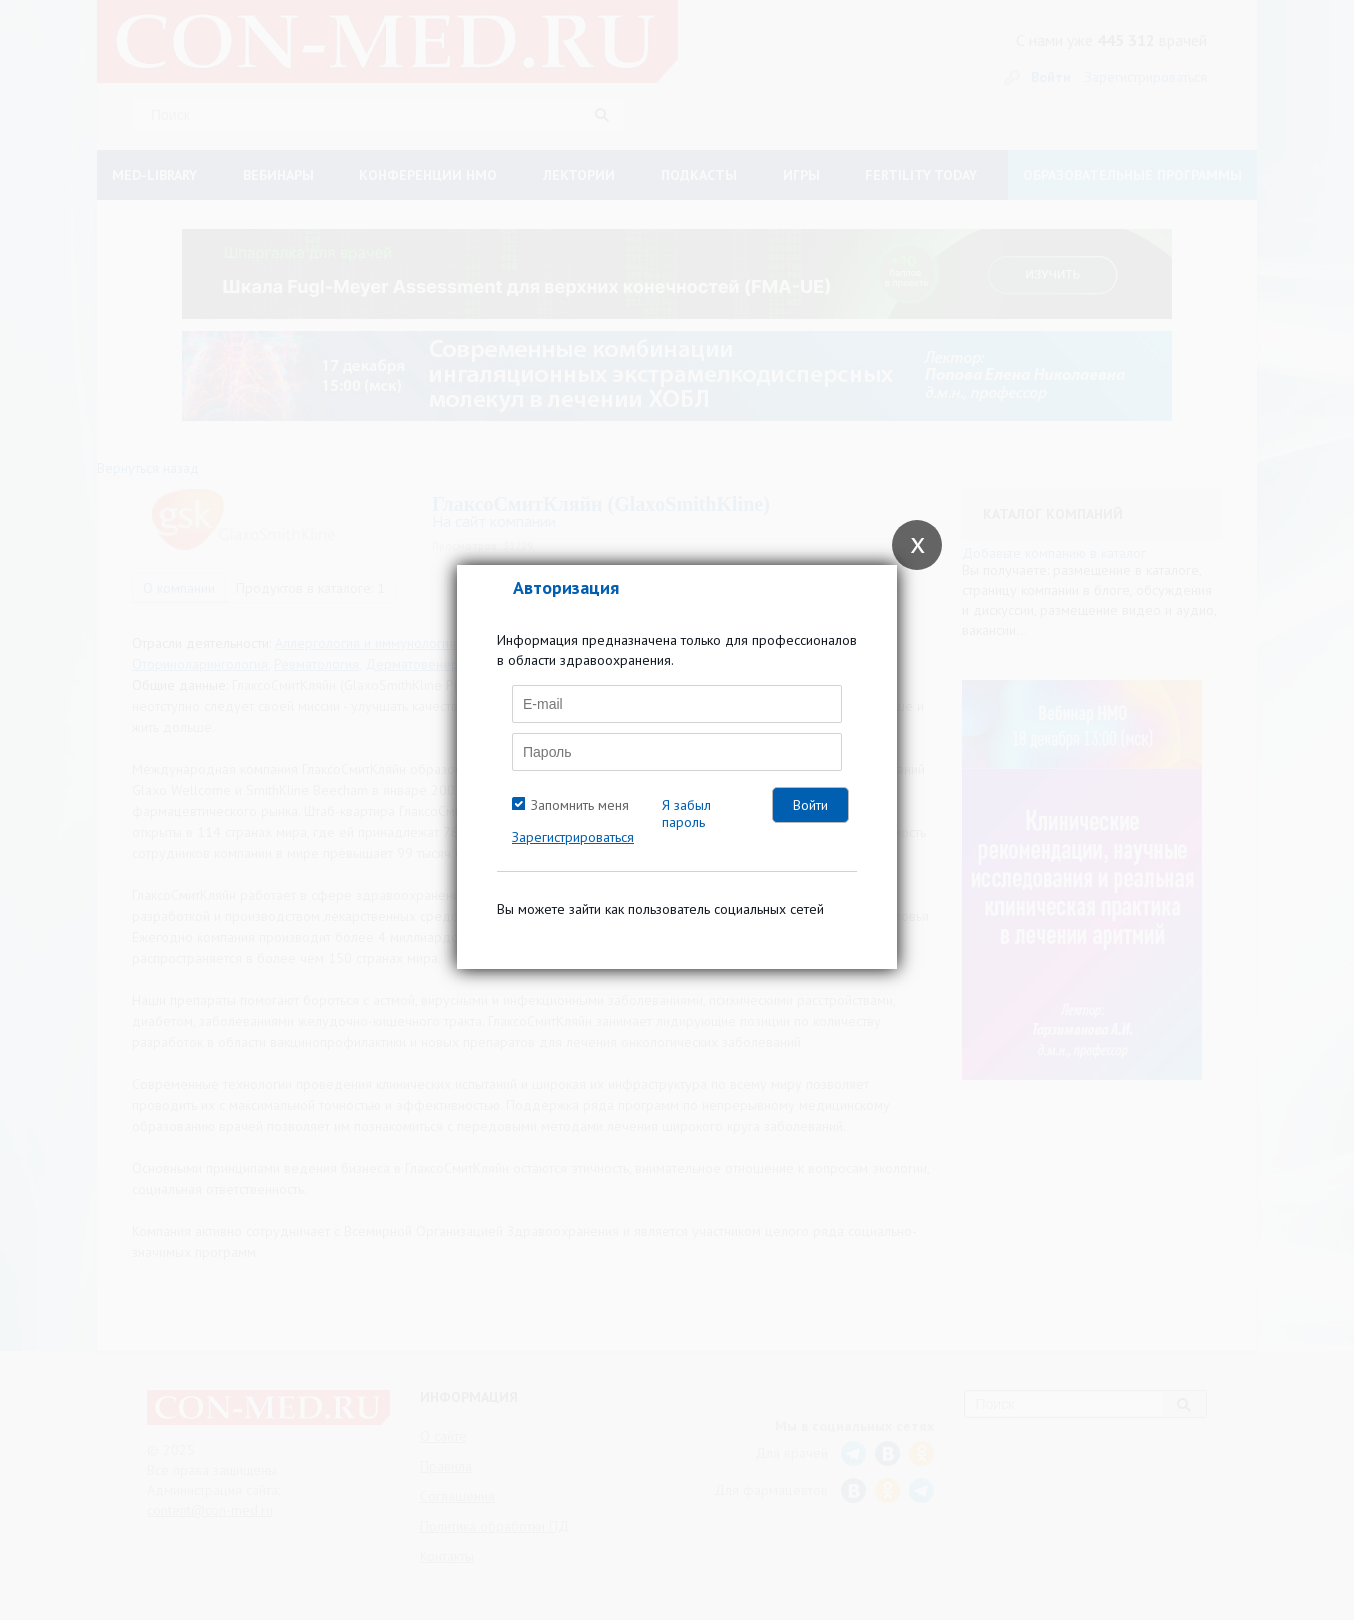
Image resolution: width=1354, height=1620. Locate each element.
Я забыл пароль (686, 813)
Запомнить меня (580, 805)
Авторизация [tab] (566, 587)
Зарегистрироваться (573, 837)
